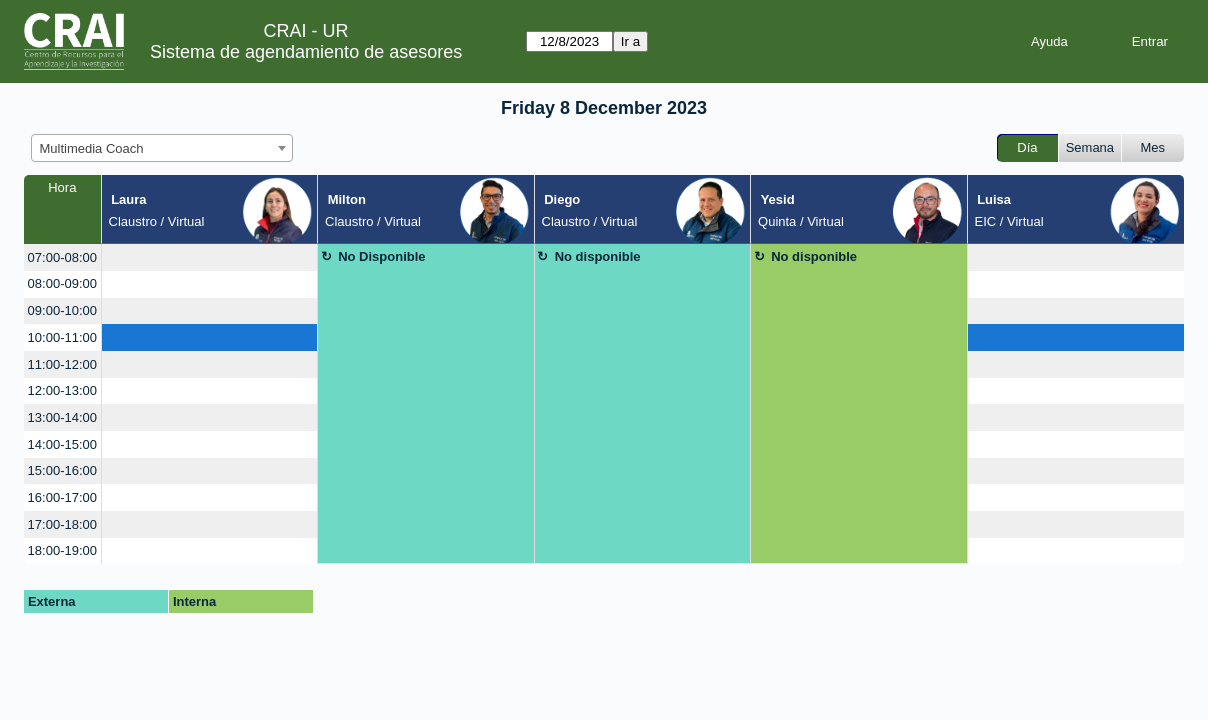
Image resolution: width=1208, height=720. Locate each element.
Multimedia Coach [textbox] (92, 148)
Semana (1090, 147)
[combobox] (162, 148)
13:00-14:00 (62, 417)
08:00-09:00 (62, 283)
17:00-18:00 (62, 524)
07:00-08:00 (62, 257)
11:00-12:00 (62, 364)
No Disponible (381, 256)
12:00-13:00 (62, 390)
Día (1027, 147)
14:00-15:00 (62, 444)
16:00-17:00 (62, 497)
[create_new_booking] (209, 257)
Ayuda (1049, 41)
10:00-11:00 (62, 337)
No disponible (598, 256)
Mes (1153, 147)
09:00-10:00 (62, 310)
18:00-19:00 (62, 550)
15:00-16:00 (62, 470)
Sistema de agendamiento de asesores (306, 52)
